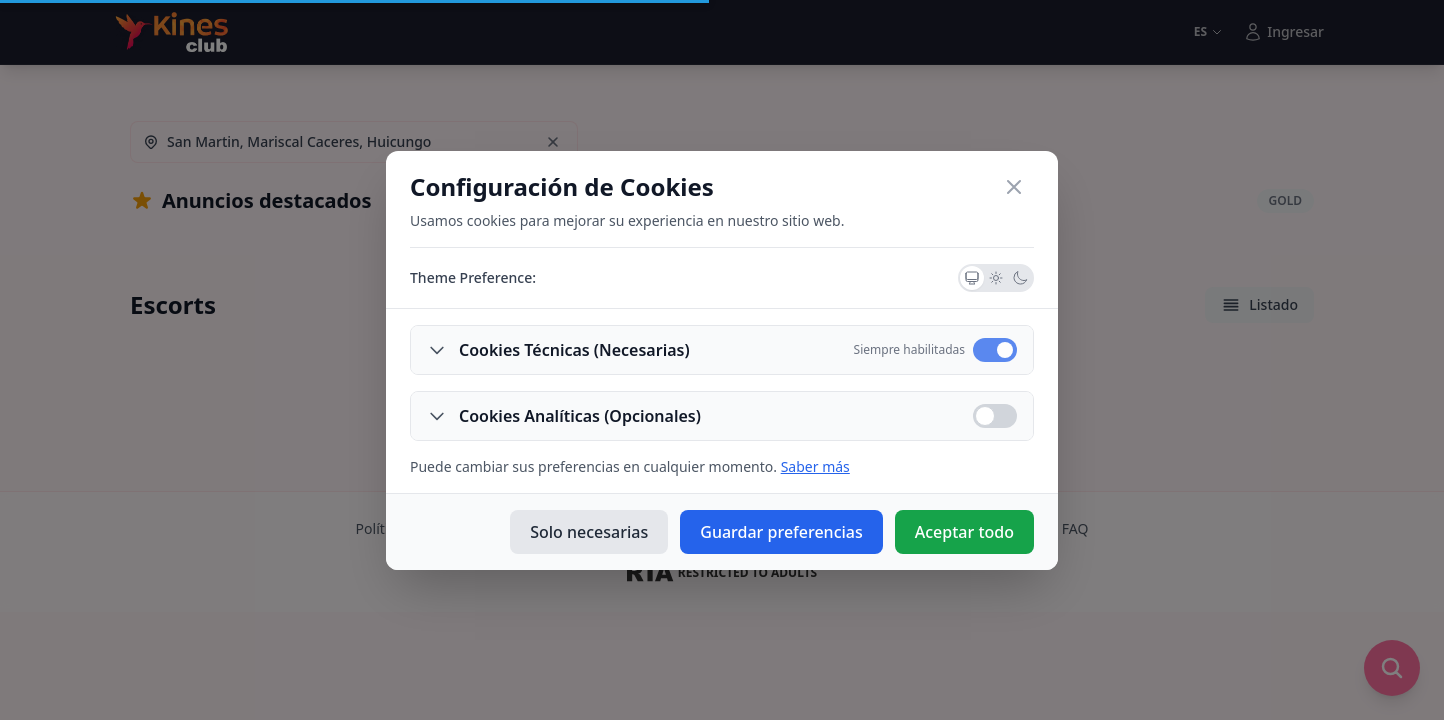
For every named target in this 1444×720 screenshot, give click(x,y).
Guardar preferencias (781, 532)
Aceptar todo (964, 532)
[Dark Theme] (1020, 278)
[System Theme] (972, 278)
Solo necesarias (589, 532)
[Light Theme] (996, 278)
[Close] (1014, 187)
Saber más (815, 466)
